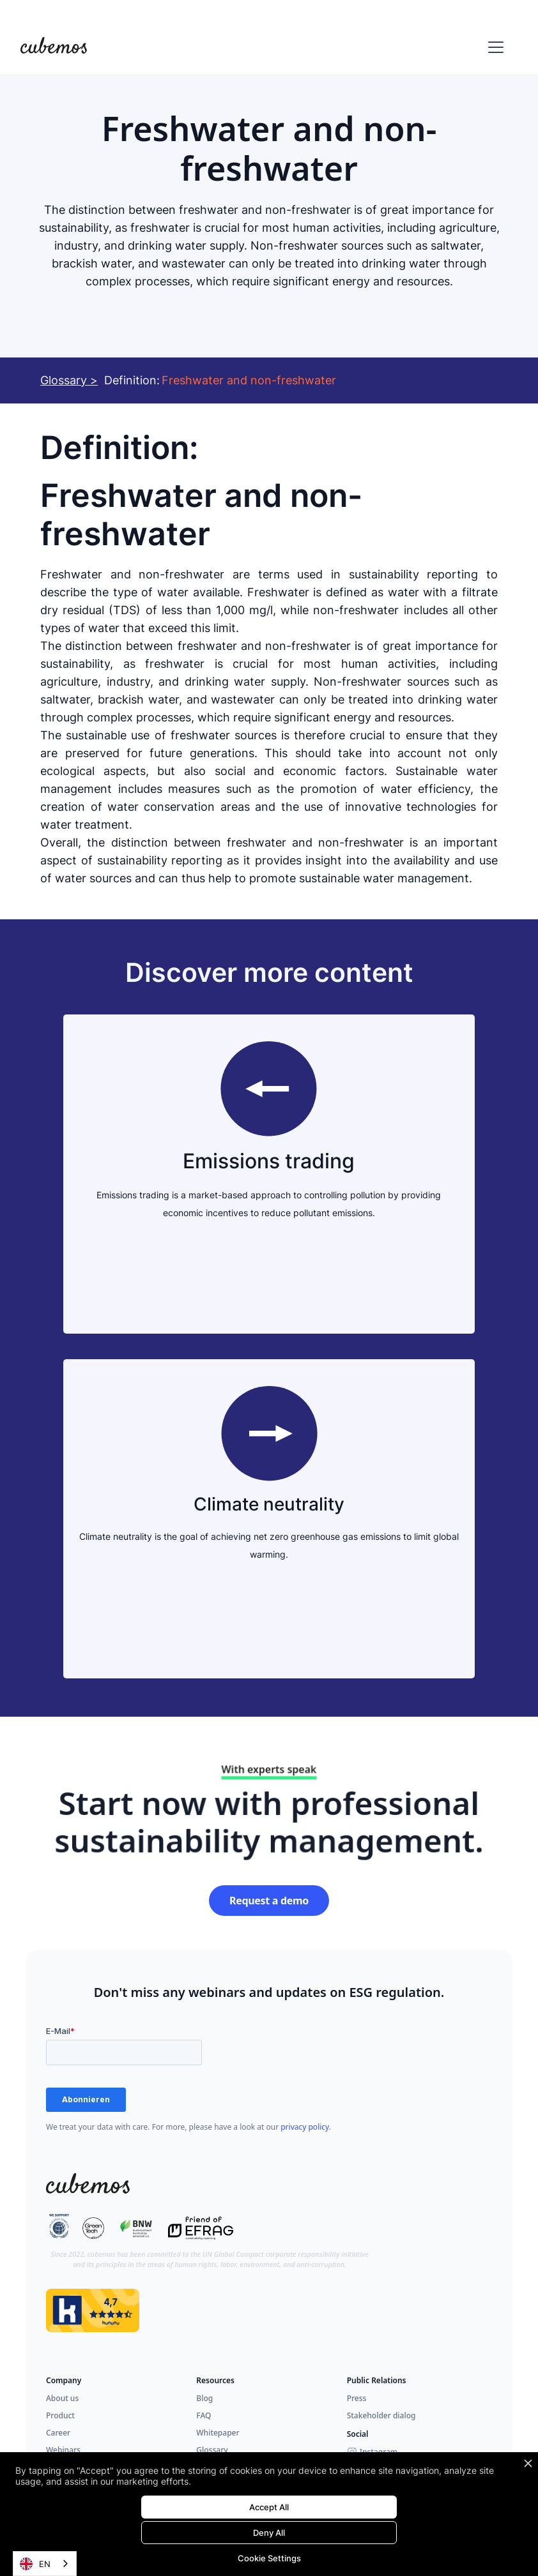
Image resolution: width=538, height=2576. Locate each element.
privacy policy (305, 2126)
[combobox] (45, 2563)
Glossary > (69, 380)
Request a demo (269, 1901)
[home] (53, 47)
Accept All (269, 2507)
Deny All (269, 2532)
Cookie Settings (269, 2558)
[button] (493, 47)
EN (35, 2564)
